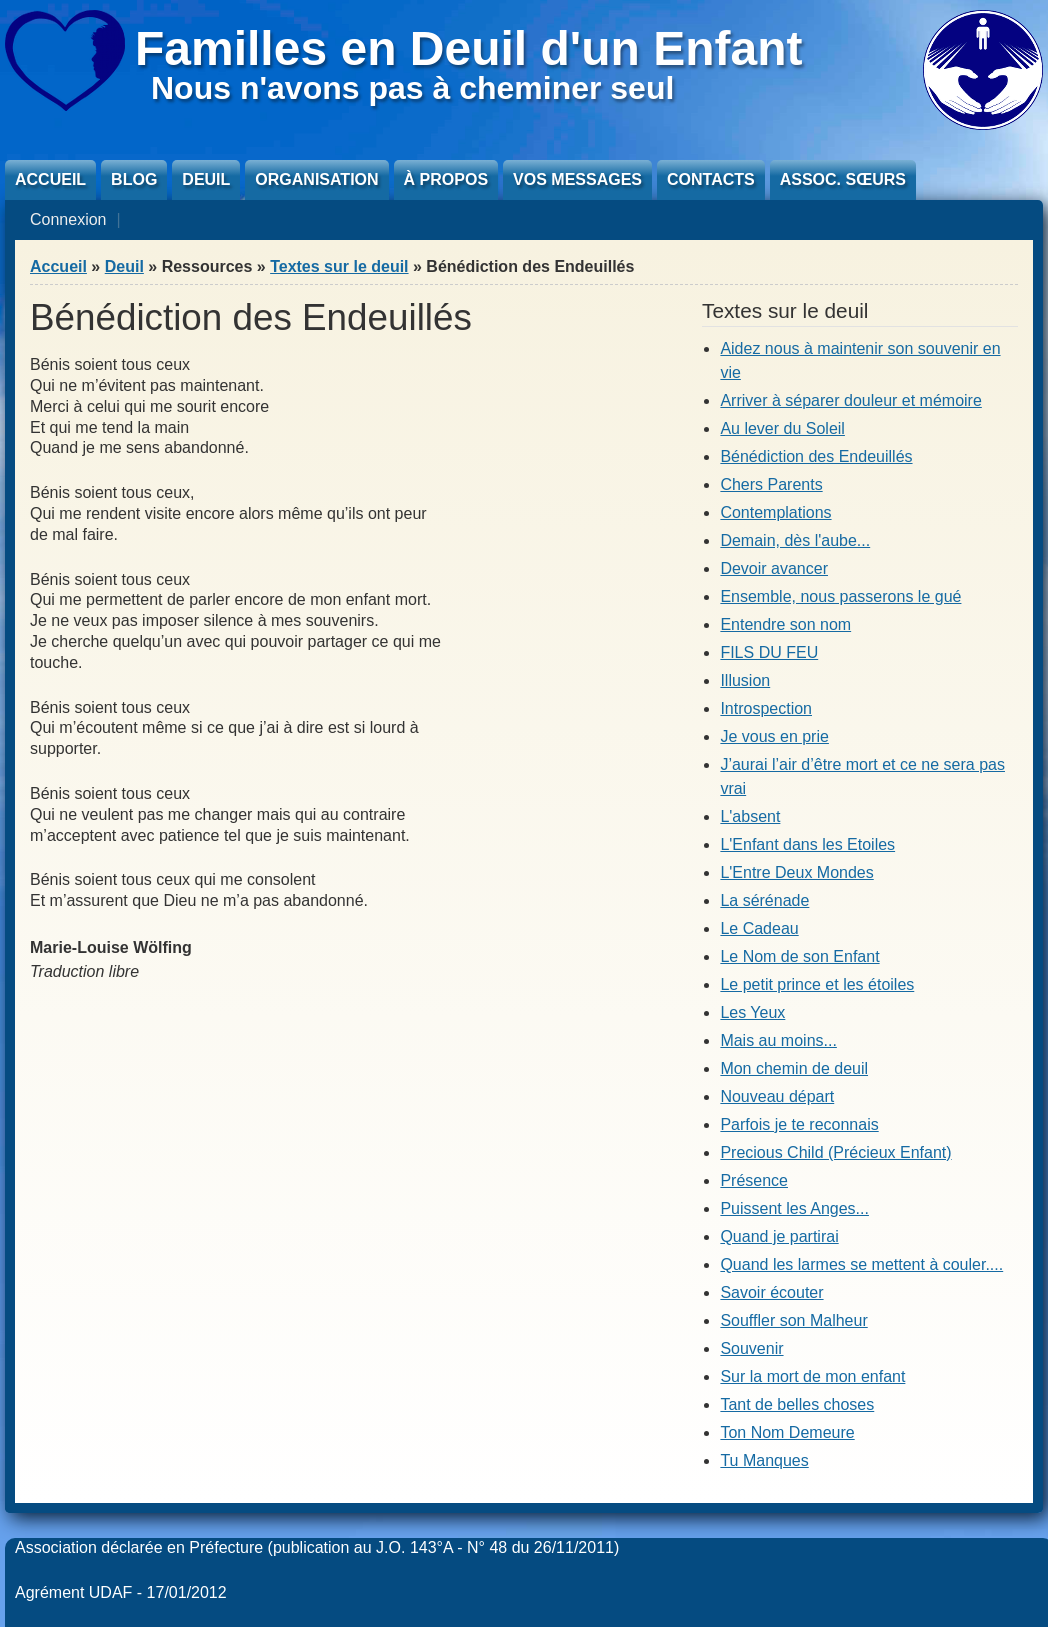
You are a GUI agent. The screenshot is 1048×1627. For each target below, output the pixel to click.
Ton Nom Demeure (787, 1432)
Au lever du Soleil (782, 428)
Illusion (745, 680)
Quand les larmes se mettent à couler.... (861, 1264)
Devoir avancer (774, 568)
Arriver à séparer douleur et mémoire (850, 400)
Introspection (766, 708)
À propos (446, 179)
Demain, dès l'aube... (795, 540)
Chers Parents (771, 484)
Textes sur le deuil (339, 266)
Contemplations (775, 512)
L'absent (750, 816)
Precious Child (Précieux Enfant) (835, 1152)
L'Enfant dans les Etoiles (807, 844)
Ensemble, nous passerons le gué (840, 596)
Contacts (711, 179)
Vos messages (577, 179)
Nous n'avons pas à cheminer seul (412, 88)
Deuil (206, 179)
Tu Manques (764, 1460)
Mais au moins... (778, 1040)
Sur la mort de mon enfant (812, 1376)
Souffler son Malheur (793, 1320)
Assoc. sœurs (843, 179)
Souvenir (751, 1348)
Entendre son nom (785, 624)
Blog (134, 179)
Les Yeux (752, 1012)
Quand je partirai (779, 1236)
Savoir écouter (771, 1292)
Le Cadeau (759, 928)
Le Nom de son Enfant (799, 956)
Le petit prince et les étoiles (817, 984)
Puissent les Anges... (794, 1208)
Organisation (316, 179)
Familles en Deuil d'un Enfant (469, 48)
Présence (754, 1180)
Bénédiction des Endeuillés (816, 456)
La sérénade (764, 900)
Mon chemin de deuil (794, 1068)
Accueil (50, 179)
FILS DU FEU (769, 652)
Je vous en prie (774, 736)
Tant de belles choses (797, 1404)
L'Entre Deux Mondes (796, 872)
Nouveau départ (777, 1096)
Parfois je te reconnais (799, 1124)
